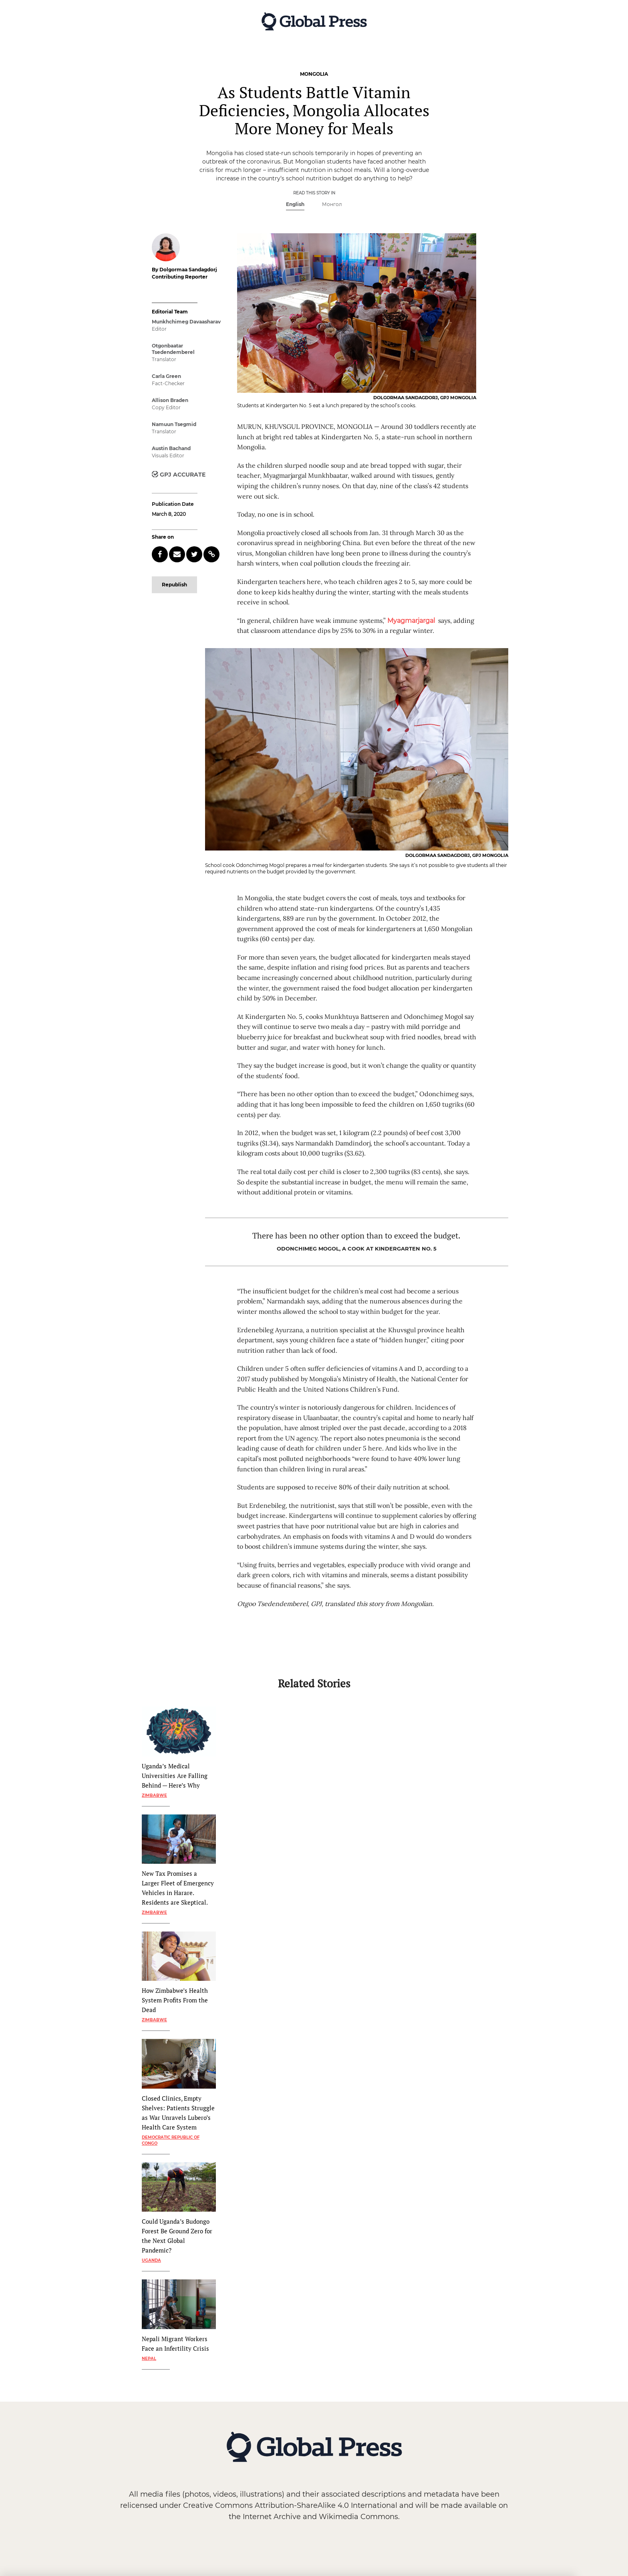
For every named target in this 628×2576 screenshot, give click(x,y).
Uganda (151, 2260)
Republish (174, 585)
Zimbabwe (154, 1795)
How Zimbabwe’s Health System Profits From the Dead (175, 2000)
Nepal (149, 2358)
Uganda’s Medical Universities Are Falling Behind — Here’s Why (174, 1775)
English (295, 204)
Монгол (332, 204)
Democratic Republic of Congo (170, 2140)
